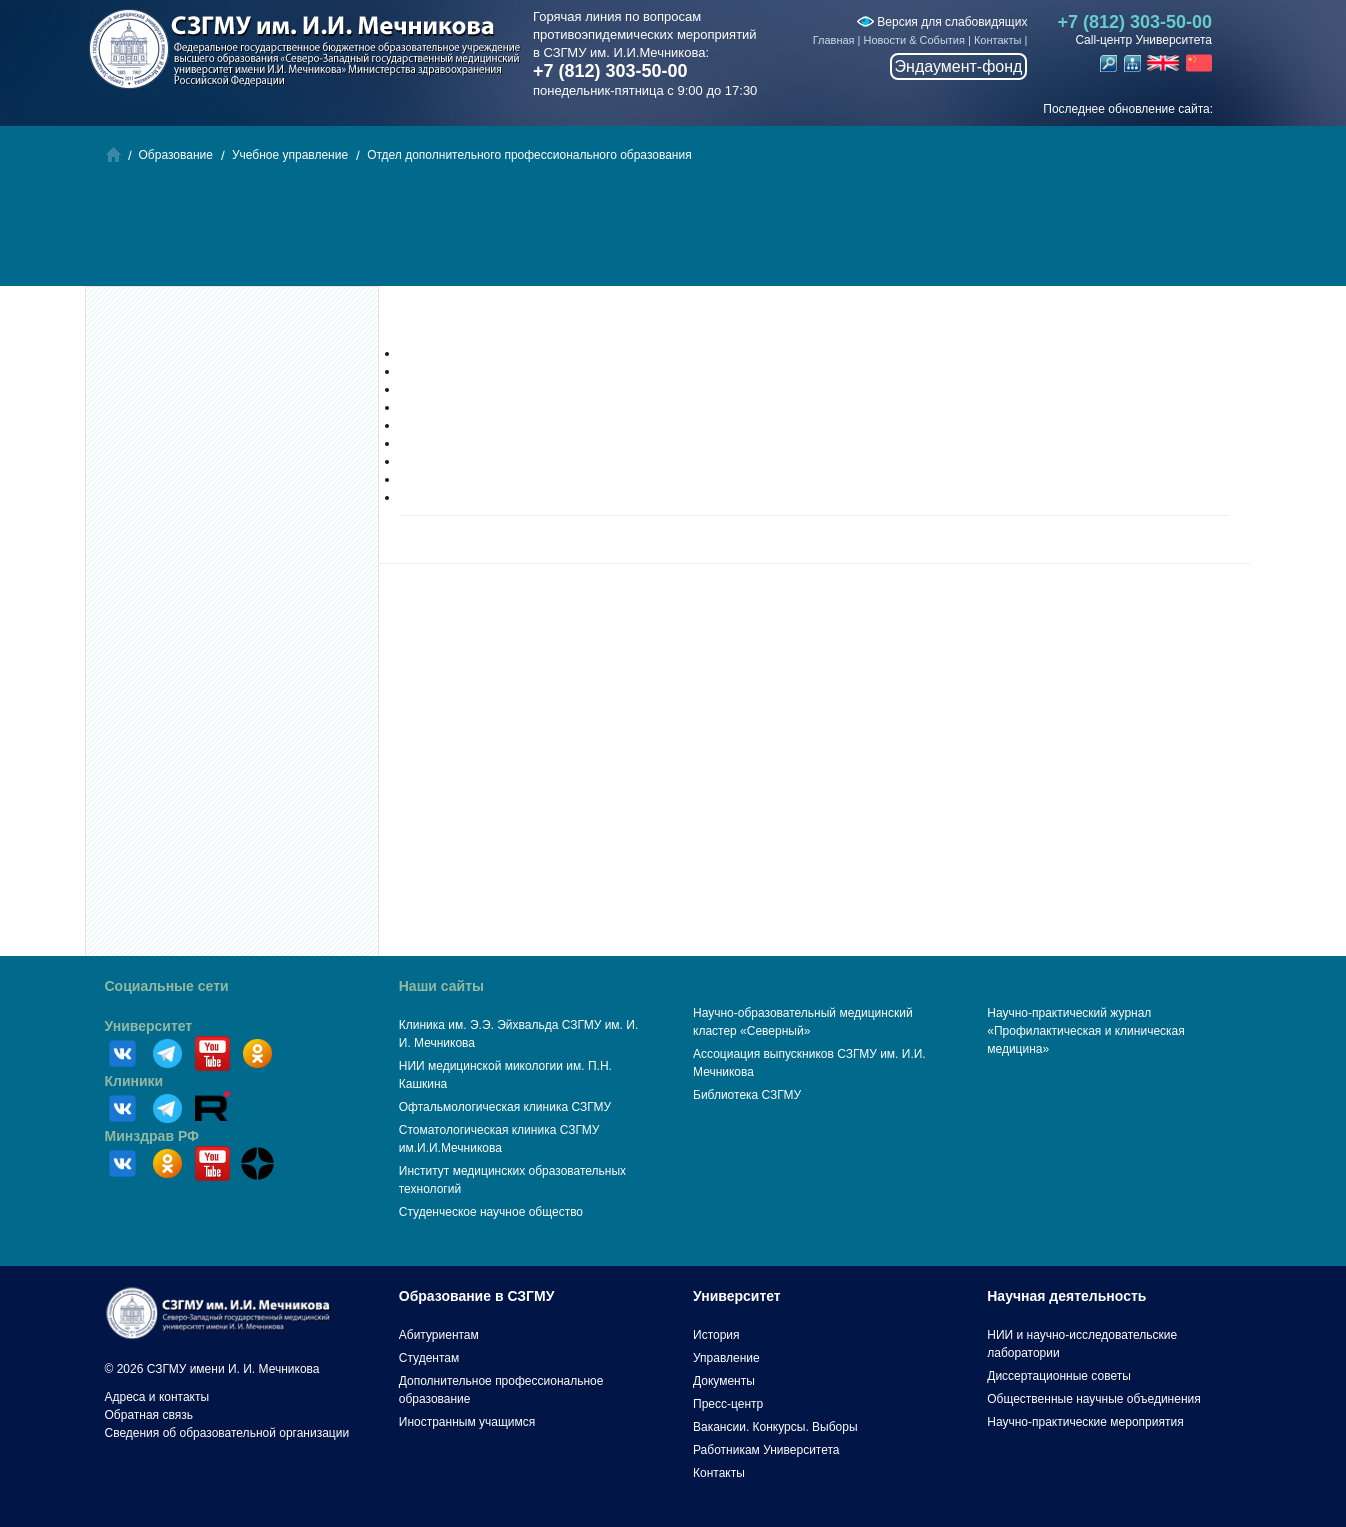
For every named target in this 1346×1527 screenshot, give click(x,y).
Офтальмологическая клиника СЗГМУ (505, 1107)
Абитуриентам (439, 1335)
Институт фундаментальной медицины (507, 371)
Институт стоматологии (464, 425)
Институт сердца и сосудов (474, 479)
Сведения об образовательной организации (227, 1433)
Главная (834, 40)
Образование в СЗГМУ (477, 1296)
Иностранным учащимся (467, 1422)
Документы (724, 1381)
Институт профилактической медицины (509, 389)
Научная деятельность (1066, 1296)
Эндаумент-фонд (959, 66)
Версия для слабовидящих (942, 22)
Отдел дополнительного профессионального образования (529, 155)
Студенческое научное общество (491, 1212)
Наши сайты (441, 986)
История (716, 1335)
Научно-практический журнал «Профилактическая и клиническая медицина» (1086, 1031)
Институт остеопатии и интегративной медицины (535, 497)
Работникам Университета (766, 1450)
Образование (176, 155)
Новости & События (914, 40)
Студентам (429, 1358)
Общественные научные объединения (1094, 1399)
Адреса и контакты (157, 1397)
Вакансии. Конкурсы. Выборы (775, 1427)
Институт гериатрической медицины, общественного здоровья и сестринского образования (653, 353)
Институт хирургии (450, 443)
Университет (149, 1026)
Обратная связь (149, 1415)
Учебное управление (290, 155)
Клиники (134, 1081)
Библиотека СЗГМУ (747, 1095)
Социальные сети (167, 986)
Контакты (998, 40)
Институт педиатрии (455, 407)
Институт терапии (448, 461)
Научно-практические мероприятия (1085, 1422)
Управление (726, 1358)
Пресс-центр (728, 1404)
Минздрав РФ (152, 1136)
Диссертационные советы (1059, 1376)
